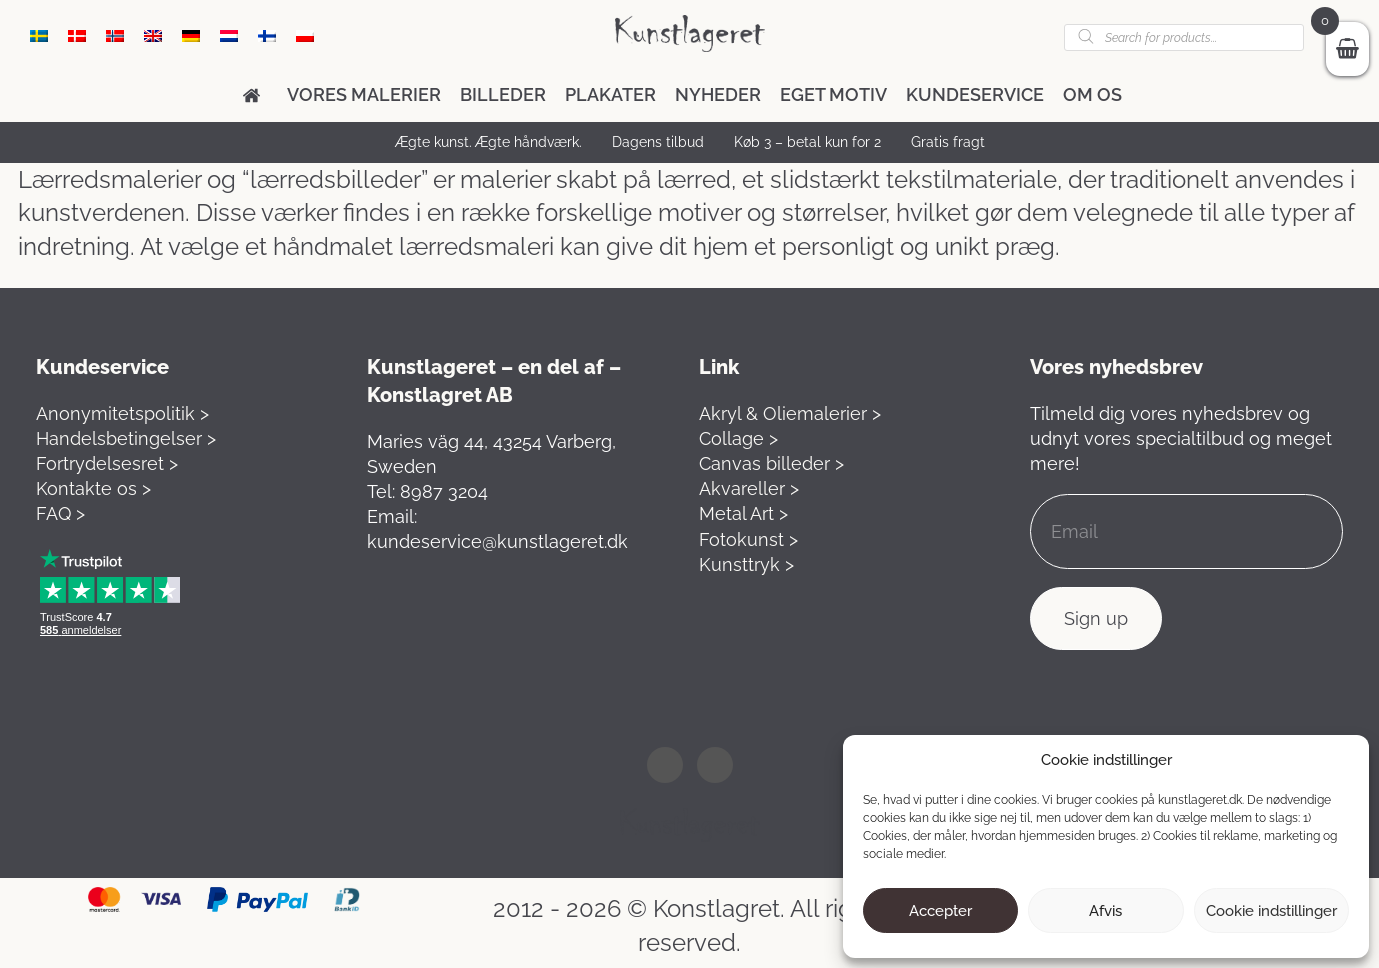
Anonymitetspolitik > (122, 413)
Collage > (738, 438)
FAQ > (60, 513)
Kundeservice (975, 94)
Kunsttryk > (746, 564)
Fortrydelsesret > (107, 463)
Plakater (610, 94)
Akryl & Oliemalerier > (790, 413)
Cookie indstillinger (1271, 911)
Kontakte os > (93, 488)
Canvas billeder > (771, 463)
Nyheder (718, 94)
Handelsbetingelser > (126, 438)
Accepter (940, 911)
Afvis (1105, 911)
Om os (1092, 94)
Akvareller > (749, 488)
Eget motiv (833, 94)
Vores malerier (364, 94)
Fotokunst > (748, 539)
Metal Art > (743, 513)
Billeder (503, 94)
